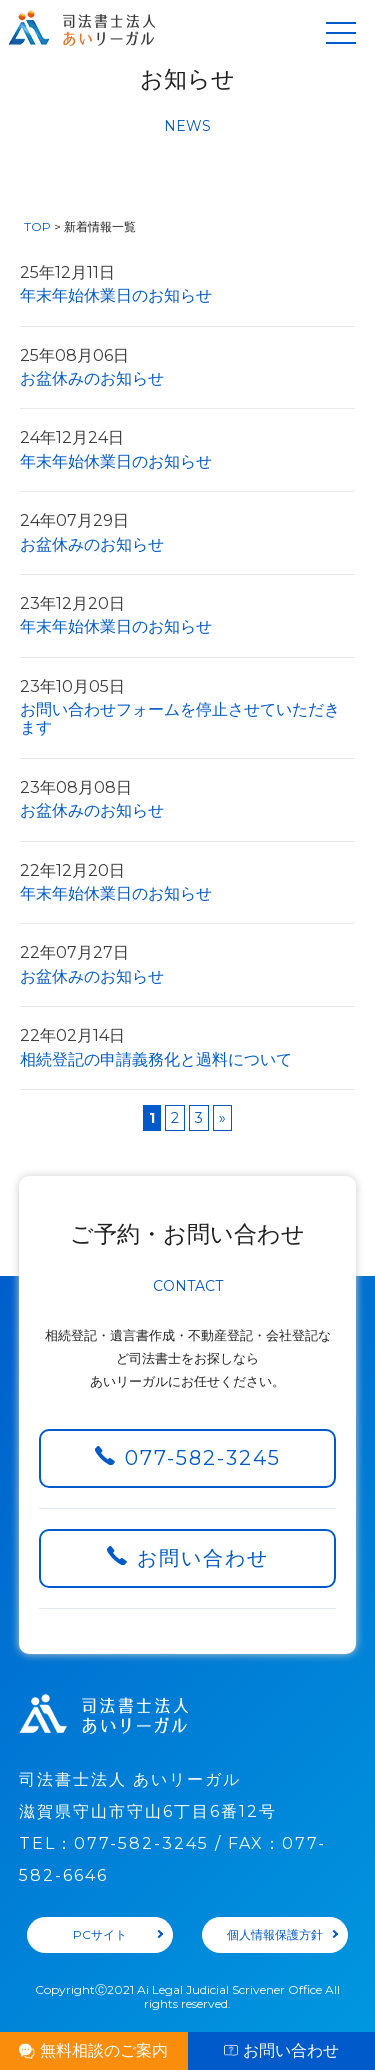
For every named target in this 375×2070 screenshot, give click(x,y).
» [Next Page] (222, 1118)
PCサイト (100, 1934)
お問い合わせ (203, 1558)
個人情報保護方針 (275, 1934)
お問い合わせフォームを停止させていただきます (187, 708)
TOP (37, 226)
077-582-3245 (203, 1458)
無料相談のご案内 (104, 2051)
